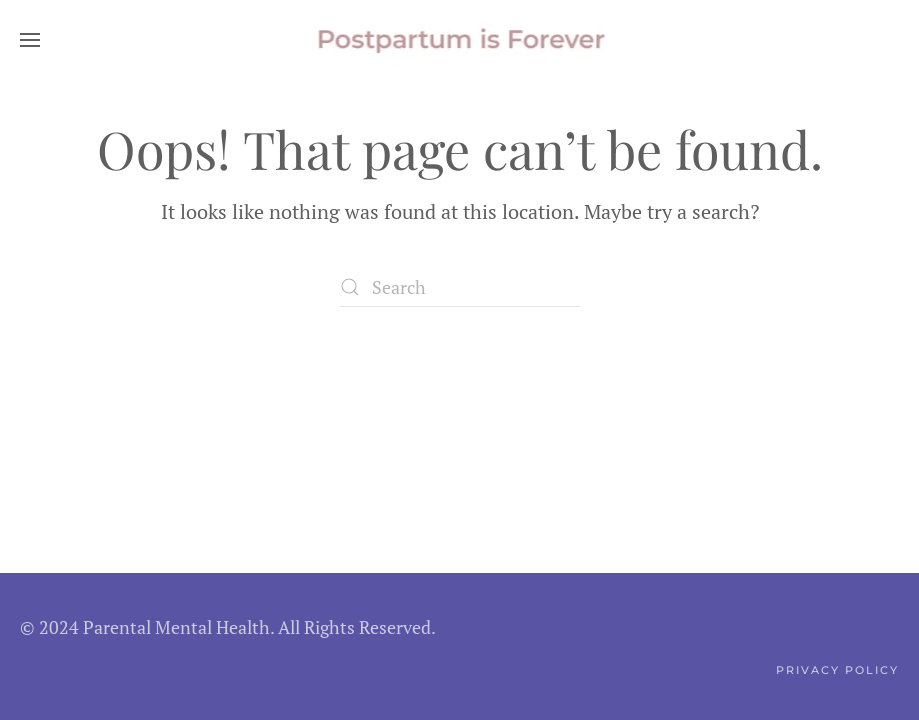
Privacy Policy (837, 670)
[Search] (460, 287)
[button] (30, 40)
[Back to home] (459, 40)
